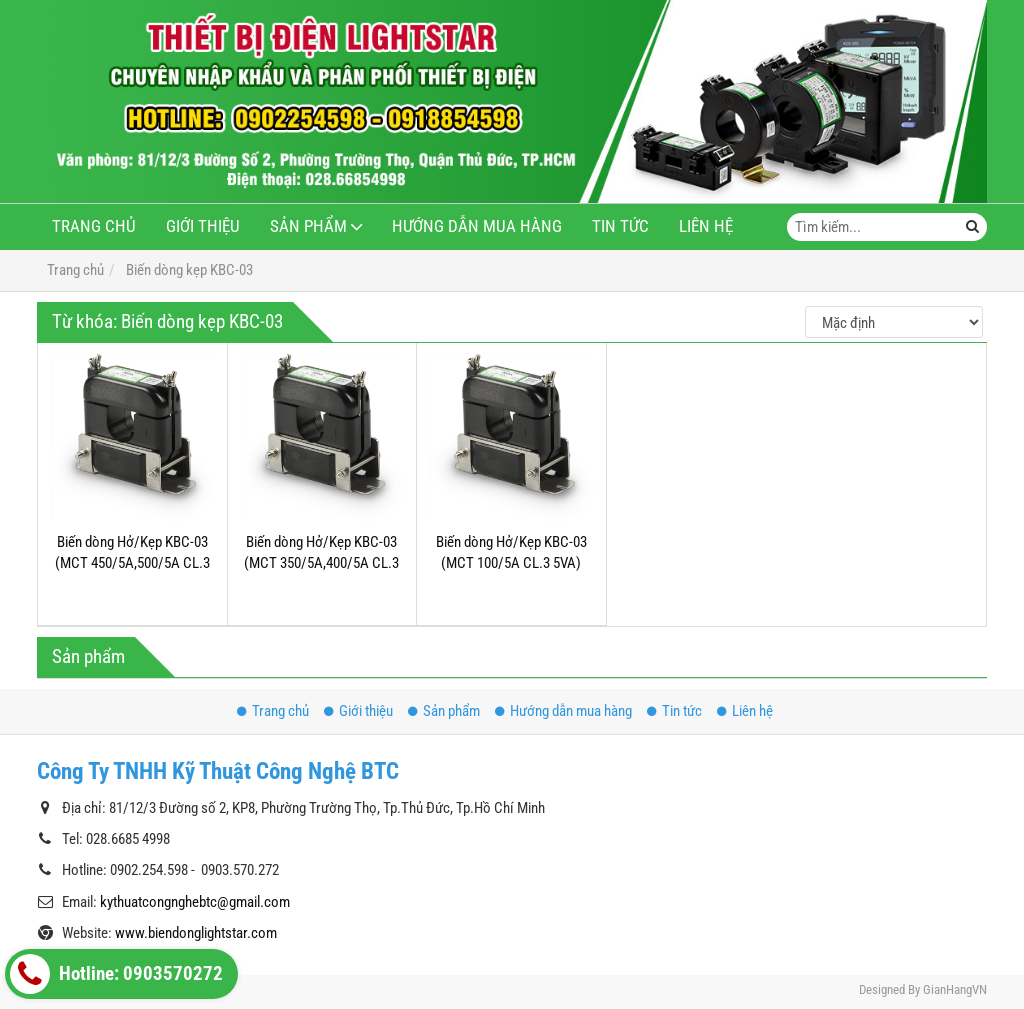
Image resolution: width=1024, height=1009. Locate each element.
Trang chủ (94, 226)
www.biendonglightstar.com (196, 933)
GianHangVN (955, 989)
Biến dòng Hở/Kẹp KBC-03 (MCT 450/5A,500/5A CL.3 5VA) (132, 563)
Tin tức (620, 226)
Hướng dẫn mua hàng (477, 226)
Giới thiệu (203, 226)
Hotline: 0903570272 (116, 974)
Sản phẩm (308, 226)
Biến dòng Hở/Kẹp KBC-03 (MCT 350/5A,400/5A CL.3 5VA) (321, 563)
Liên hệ (706, 226)
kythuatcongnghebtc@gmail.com (195, 902)
